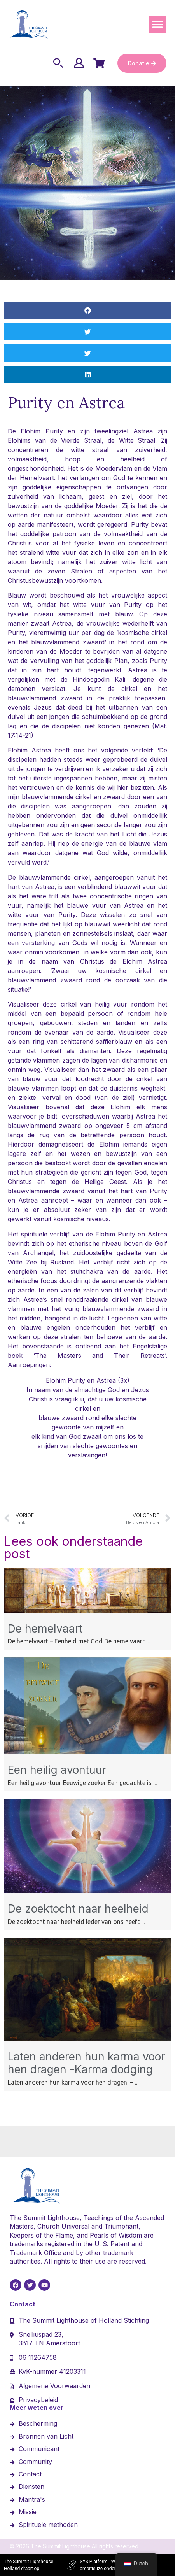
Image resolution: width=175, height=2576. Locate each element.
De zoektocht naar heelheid (78, 1908)
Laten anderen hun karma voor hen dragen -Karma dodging (86, 2063)
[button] (157, 24)
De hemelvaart (45, 1628)
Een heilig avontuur (57, 1769)
